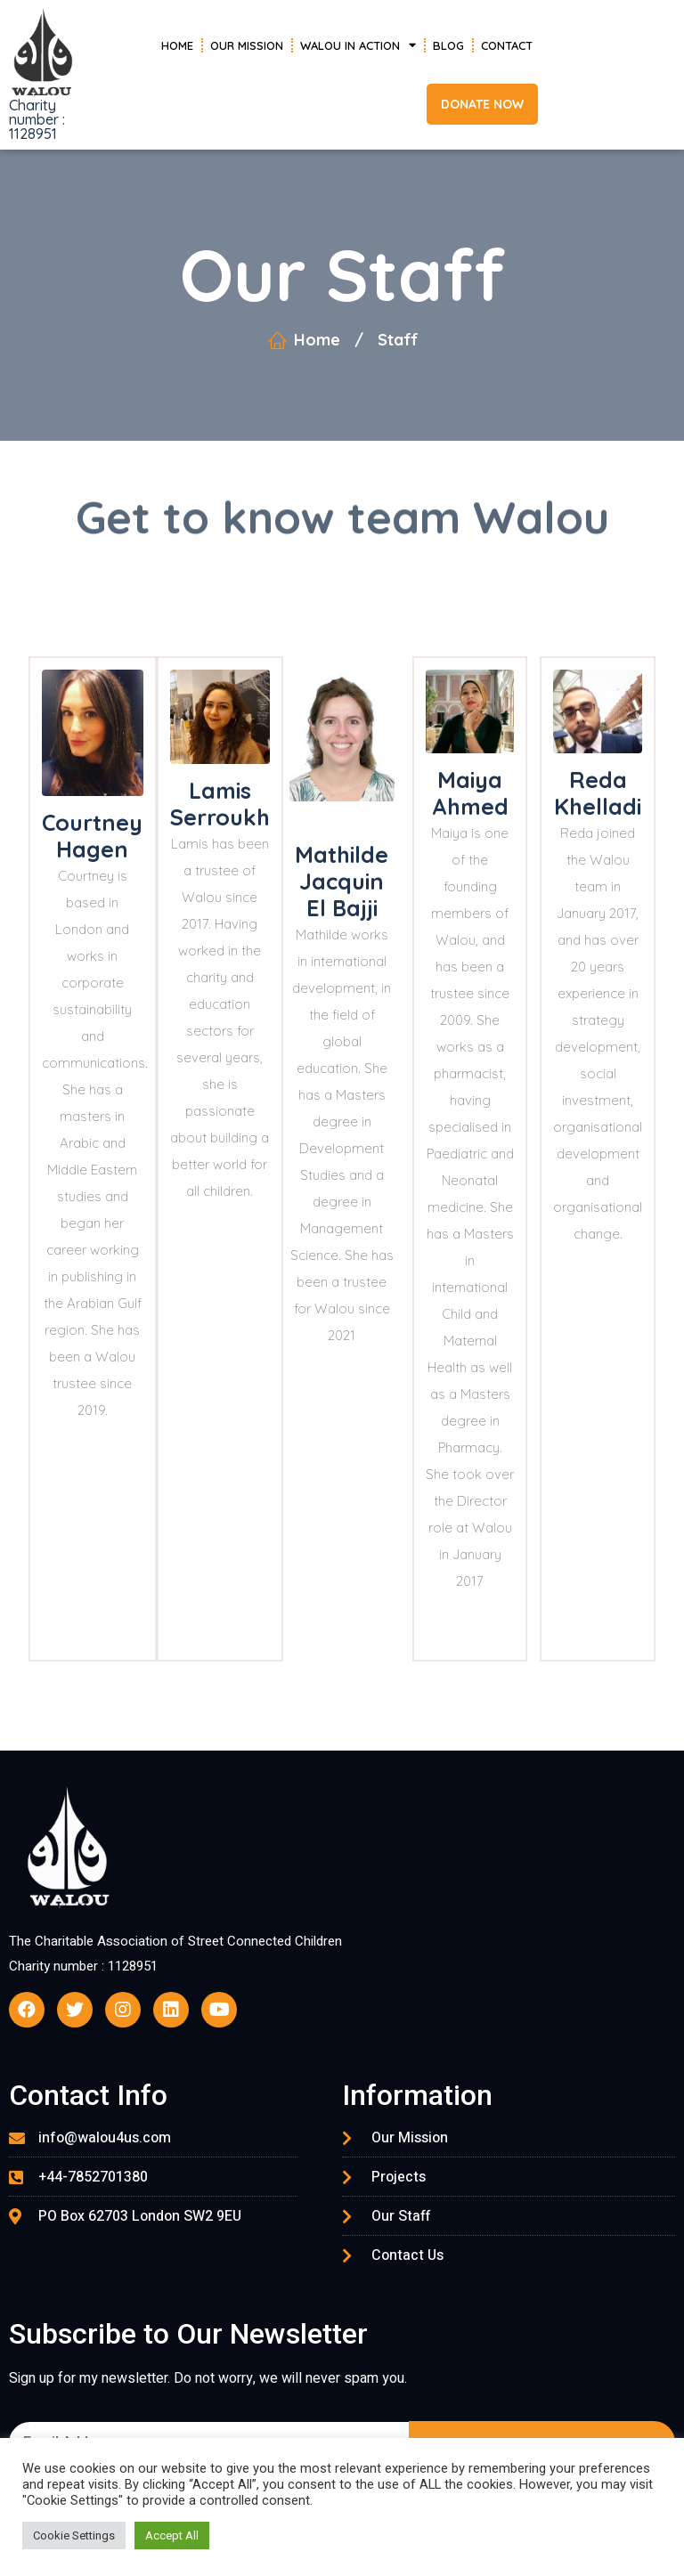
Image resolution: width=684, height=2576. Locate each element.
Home (177, 45)
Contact (507, 45)
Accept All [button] (172, 2535)
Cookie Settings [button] (74, 2535)
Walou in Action (358, 45)
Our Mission (246, 45)
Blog (448, 45)
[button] (482, 104)
